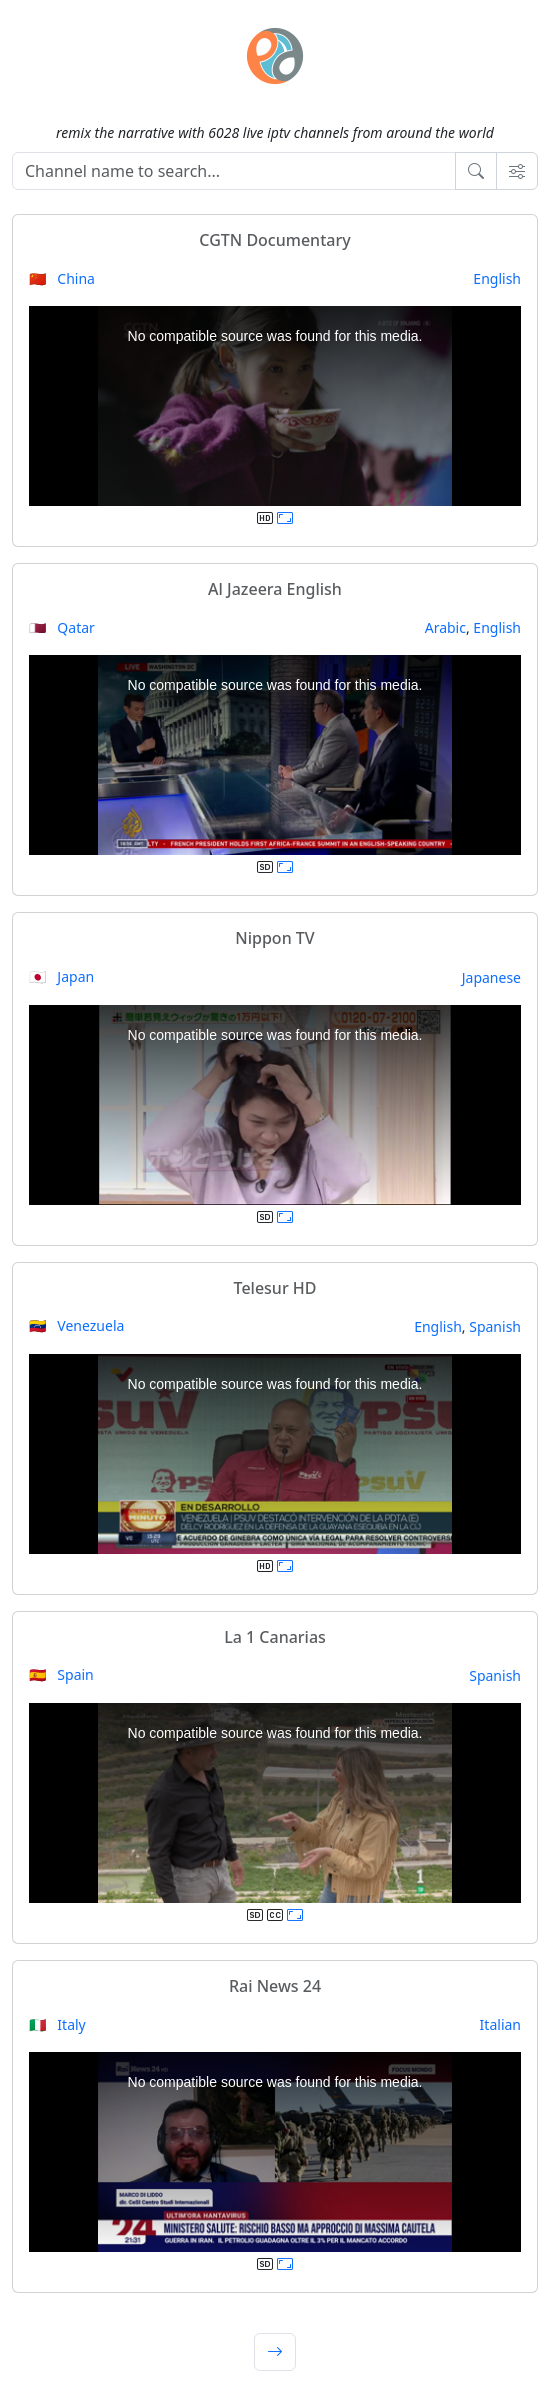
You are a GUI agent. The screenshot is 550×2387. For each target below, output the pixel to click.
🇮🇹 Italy (57, 2024)
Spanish (495, 1326)
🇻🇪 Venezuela (76, 1325)
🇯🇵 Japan (61, 976)
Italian (500, 2024)
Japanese (491, 977)
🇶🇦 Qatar (62, 627)
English (497, 278)
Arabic (445, 627)
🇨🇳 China (62, 278)
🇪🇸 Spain (61, 1674)
